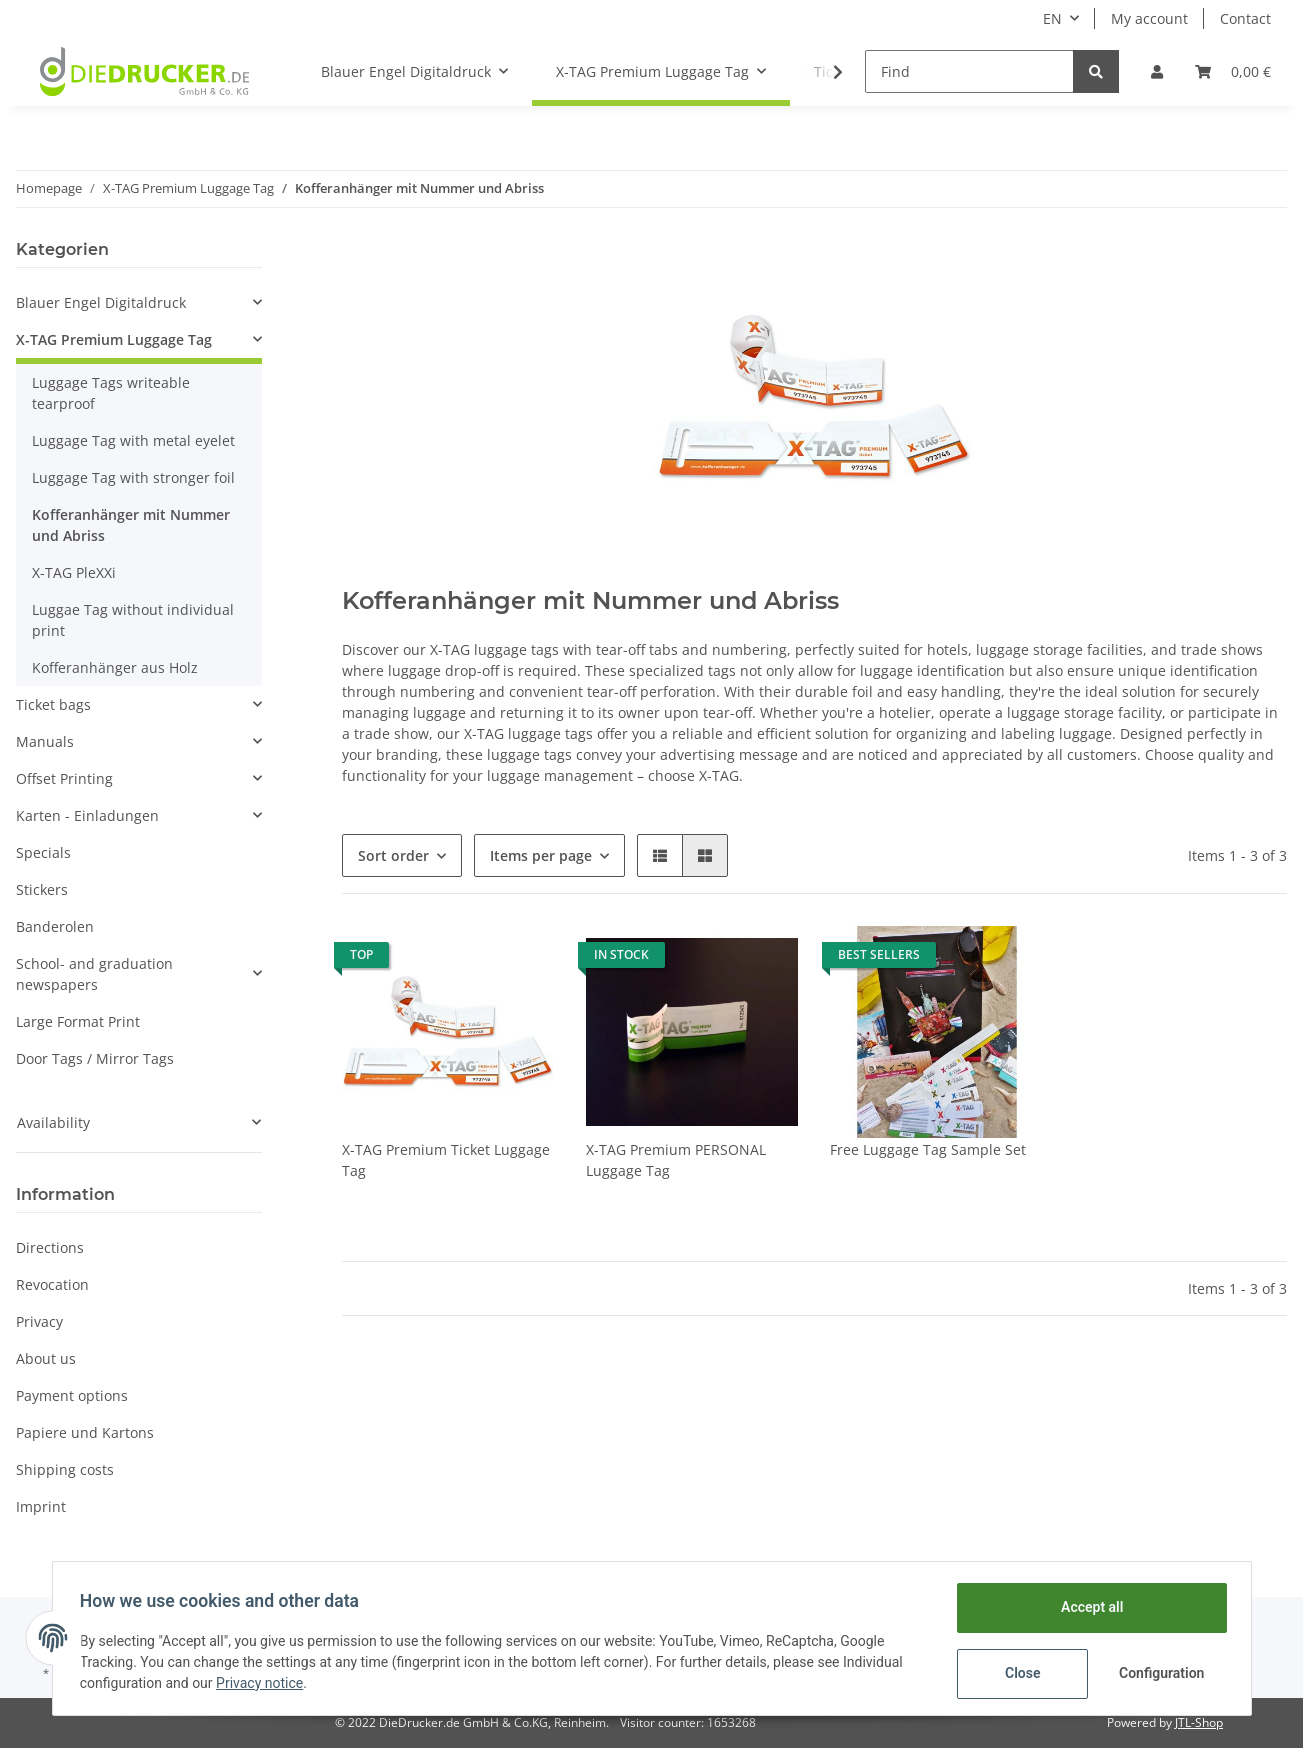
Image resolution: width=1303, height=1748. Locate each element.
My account (1149, 18)
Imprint (41, 1506)
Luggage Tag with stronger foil (133, 477)
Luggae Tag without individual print (133, 620)
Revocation (52, 1284)
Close (1017, 1673)
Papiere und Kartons (85, 1432)
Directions (50, 1247)
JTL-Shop (1199, 1722)
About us (46, 1358)
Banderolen (55, 926)
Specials (43, 852)
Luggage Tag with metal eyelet (133, 440)
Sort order (393, 855)
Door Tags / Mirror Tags (95, 1058)
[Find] (969, 71)
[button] (1157, 71)
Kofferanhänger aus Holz (115, 667)
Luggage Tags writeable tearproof (111, 393)
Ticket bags (53, 704)
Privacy (39, 1321)
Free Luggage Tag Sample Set (928, 1149)
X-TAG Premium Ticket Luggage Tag (446, 1160)
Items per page (541, 855)
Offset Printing (64, 778)
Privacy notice (264, 1683)
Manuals (45, 741)
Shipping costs (65, 1469)
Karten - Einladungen (87, 815)
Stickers (42, 889)
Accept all (1087, 1607)
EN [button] (1052, 18)
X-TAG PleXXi (74, 572)
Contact (1245, 18)
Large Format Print (78, 1021)
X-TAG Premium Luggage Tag (114, 339)
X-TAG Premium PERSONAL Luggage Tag (676, 1160)
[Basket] (1233, 71)
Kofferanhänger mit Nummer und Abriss (131, 525)
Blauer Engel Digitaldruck (101, 302)
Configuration (1159, 1673)
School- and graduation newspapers (94, 974)
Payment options (72, 1395)
